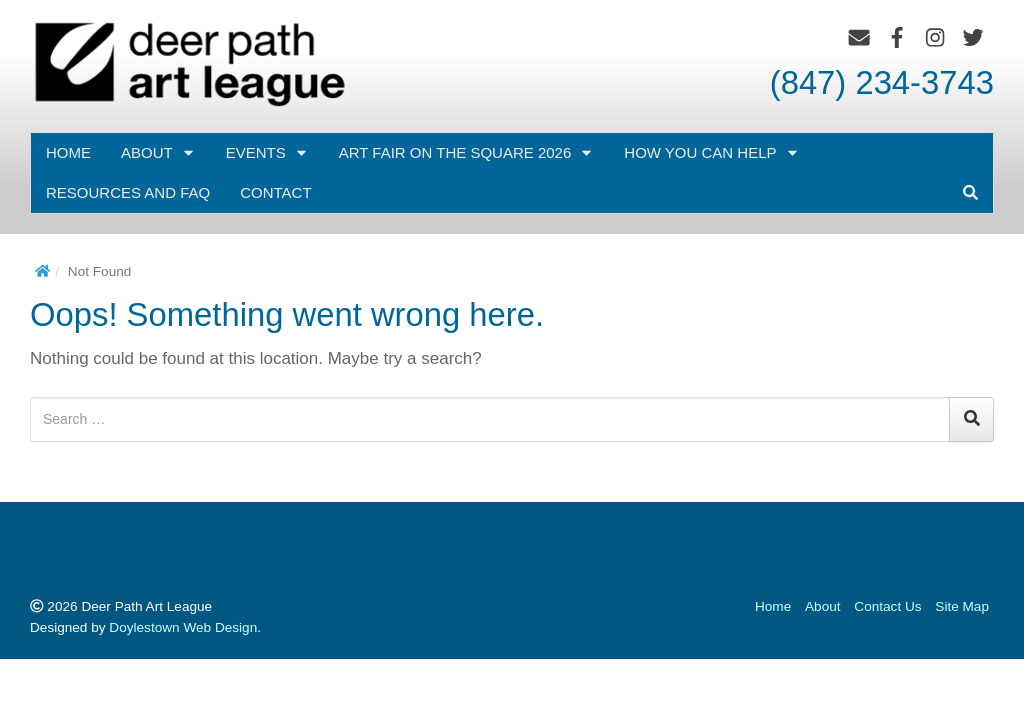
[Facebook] (897, 37)
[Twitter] (973, 37)
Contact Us (887, 606)
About (158, 152)
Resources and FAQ (128, 192)
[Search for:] (490, 419)
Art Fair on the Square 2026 (467, 152)
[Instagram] (935, 37)
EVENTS (267, 152)
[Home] (42, 271)
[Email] (859, 37)
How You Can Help (711, 152)
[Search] (971, 419)
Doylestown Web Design (183, 627)
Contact (275, 192)
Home (68, 152)
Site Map (962, 606)
